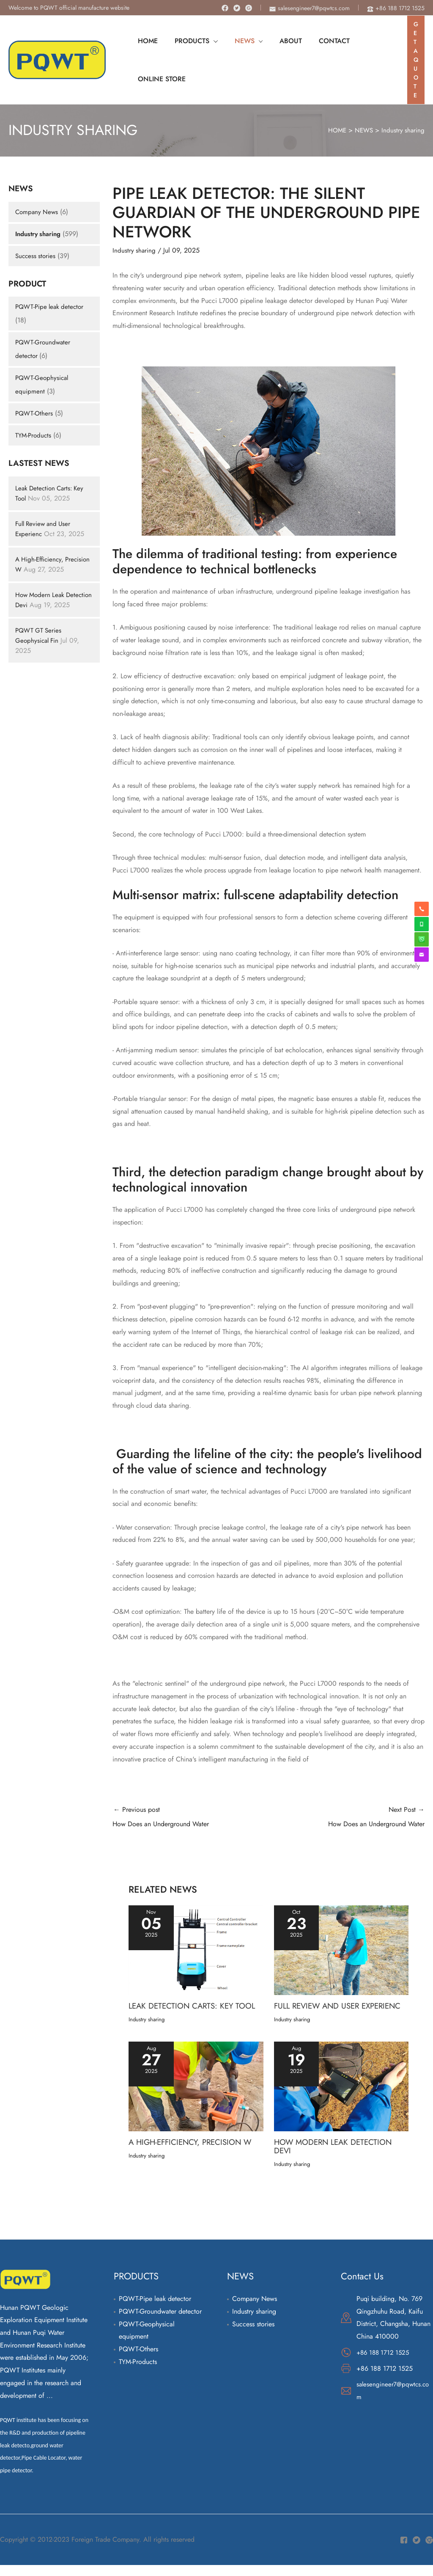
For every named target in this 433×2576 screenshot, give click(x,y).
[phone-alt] (396, 8)
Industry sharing (403, 130)
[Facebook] (225, 8)
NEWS (362, 130)
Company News (37, 212)
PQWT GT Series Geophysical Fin (39, 645)
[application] (208, 41)
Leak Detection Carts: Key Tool (196, 2009)
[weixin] (421, 939)
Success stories (36, 256)
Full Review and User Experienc (320, 2013)
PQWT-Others (35, 413)
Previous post (190, 1819)
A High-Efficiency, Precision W (40, 564)
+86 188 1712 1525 (384, 2363)
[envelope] (309, 8)
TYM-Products (34, 435)
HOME (334, 130)
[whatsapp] (421, 924)
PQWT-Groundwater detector (160, 2322)
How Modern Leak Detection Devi (41, 600)
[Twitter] (236, 8)
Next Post (347, 1819)
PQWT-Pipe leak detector (51, 306)
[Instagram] (248, 8)
